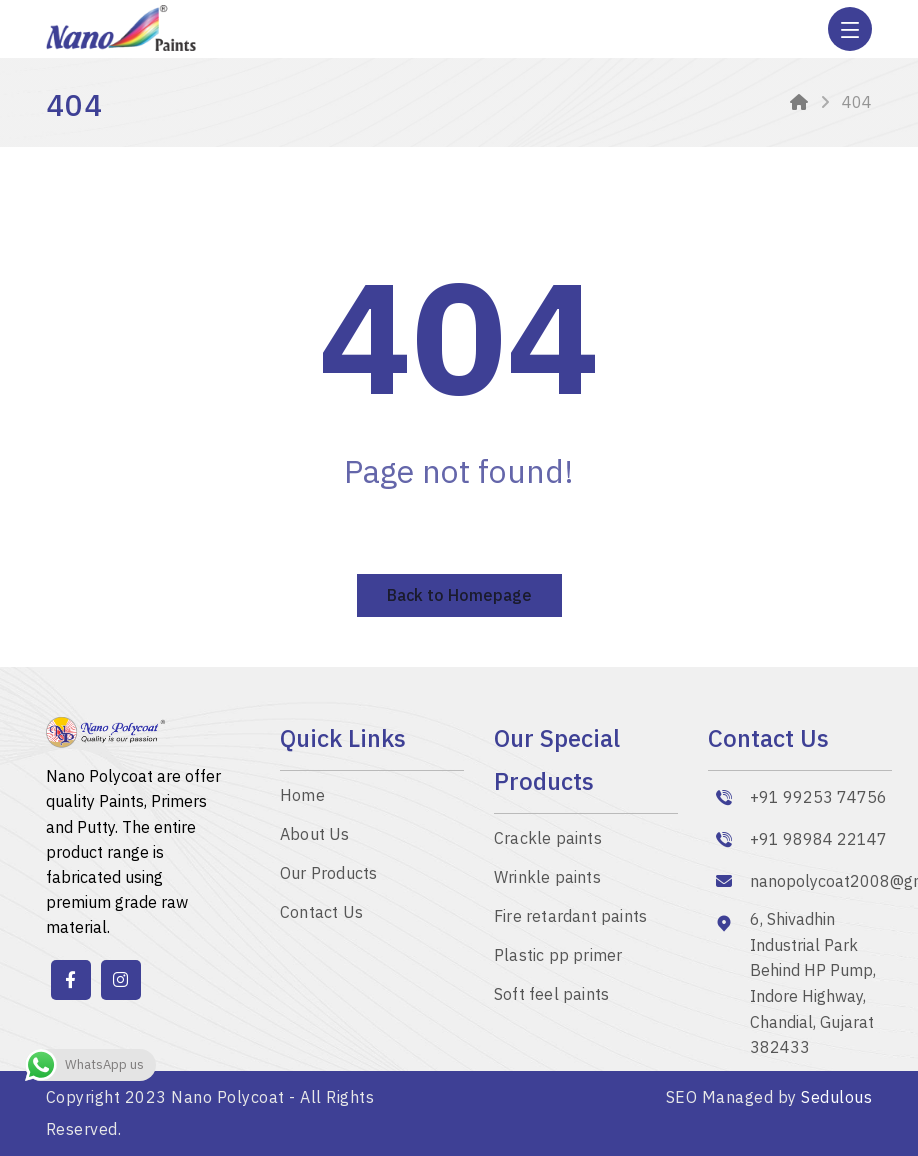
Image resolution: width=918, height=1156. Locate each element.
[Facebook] (71, 980)
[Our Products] (372, 873)
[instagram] (121, 980)
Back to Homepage (459, 595)
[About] (372, 834)
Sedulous (836, 1097)
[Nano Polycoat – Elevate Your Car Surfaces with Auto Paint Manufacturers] (372, 795)
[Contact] (372, 912)
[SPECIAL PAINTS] (586, 877)
